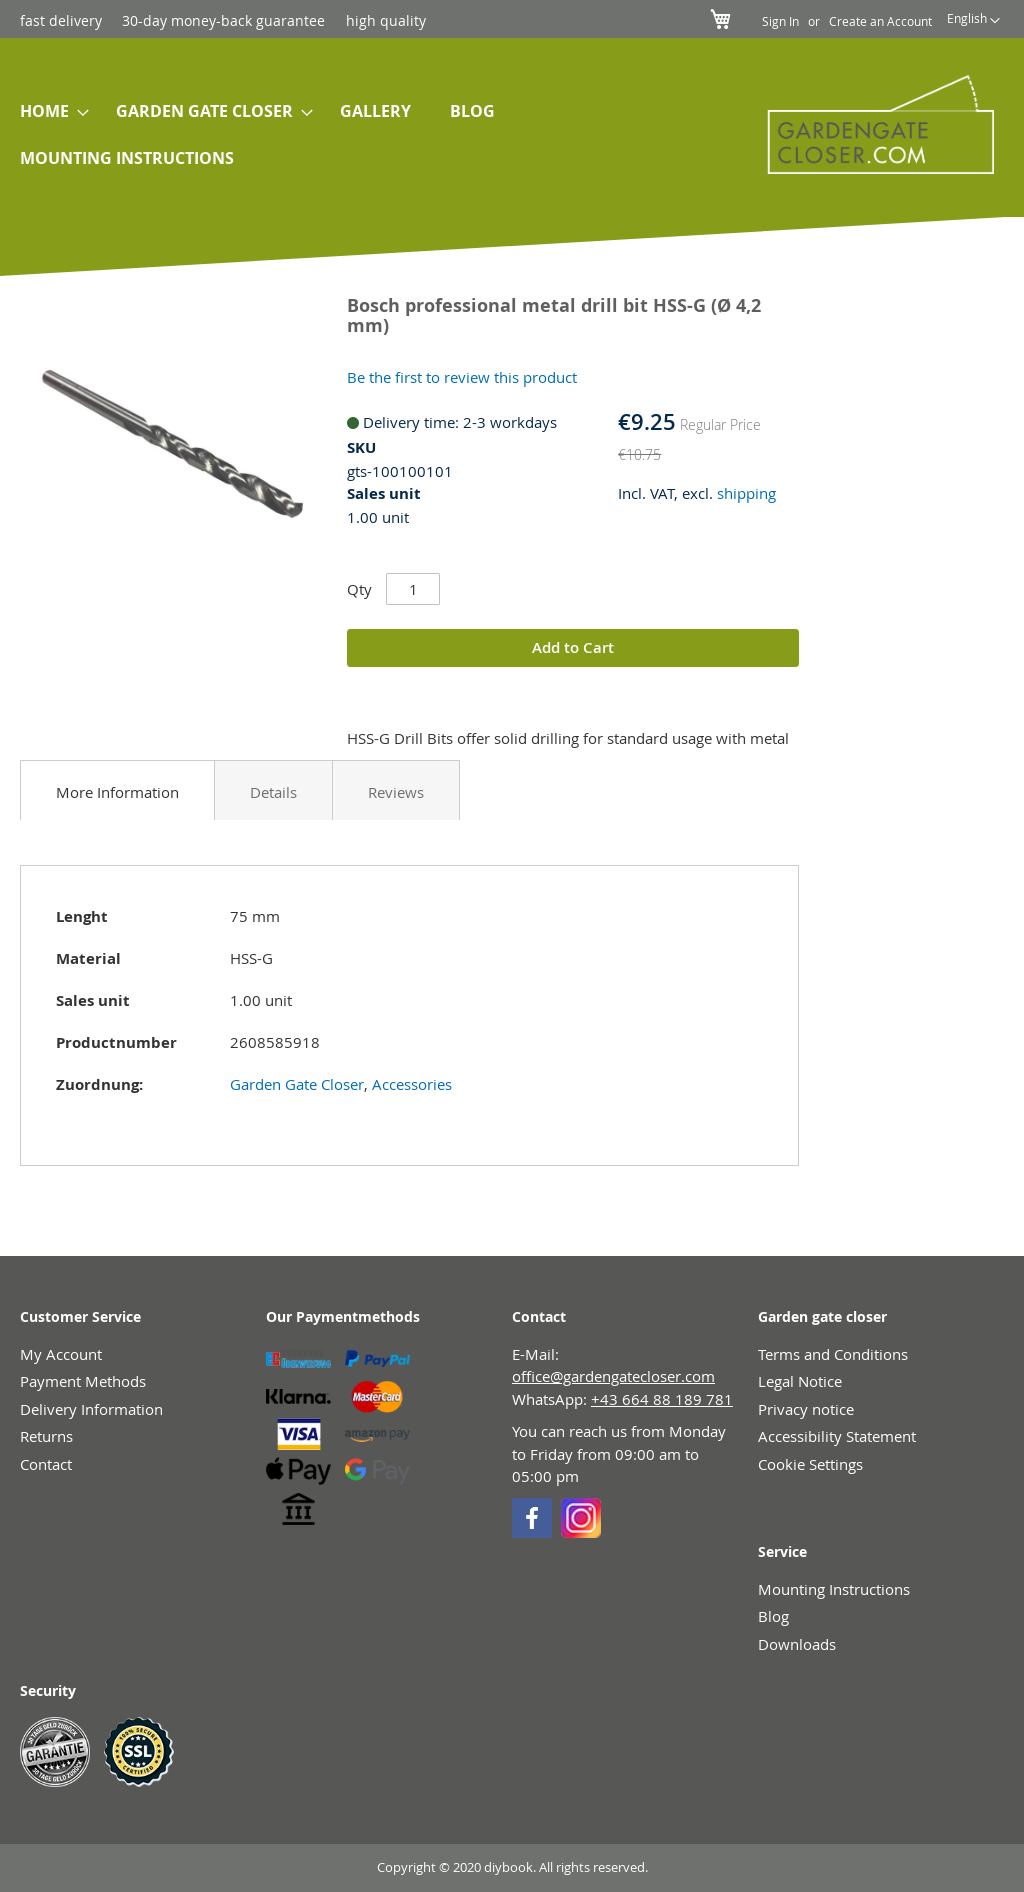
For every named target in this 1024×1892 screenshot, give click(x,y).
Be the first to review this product (462, 377)
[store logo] (870, 124)
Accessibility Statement (837, 1436)
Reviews (396, 792)
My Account (61, 1354)
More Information (117, 792)
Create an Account (880, 21)
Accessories (412, 1084)
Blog (773, 1616)
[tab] (117, 790)
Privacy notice (806, 1409)
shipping (746, 493)
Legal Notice (800, 1381)
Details (273, 792)
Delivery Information (91, 1409)
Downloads (797, 1644)
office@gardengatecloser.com (613, 1376)
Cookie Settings (810, 1464)
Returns (46, 1436)
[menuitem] (48, 111)
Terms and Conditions (833, 1354)
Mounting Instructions (834, 1589)
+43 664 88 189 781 (662, 1399)
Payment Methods (83, 1381)
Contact (46, 1464)
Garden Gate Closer (297, 1084)
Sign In (780, 21)
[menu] (358, 135)
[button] (973, 21)
